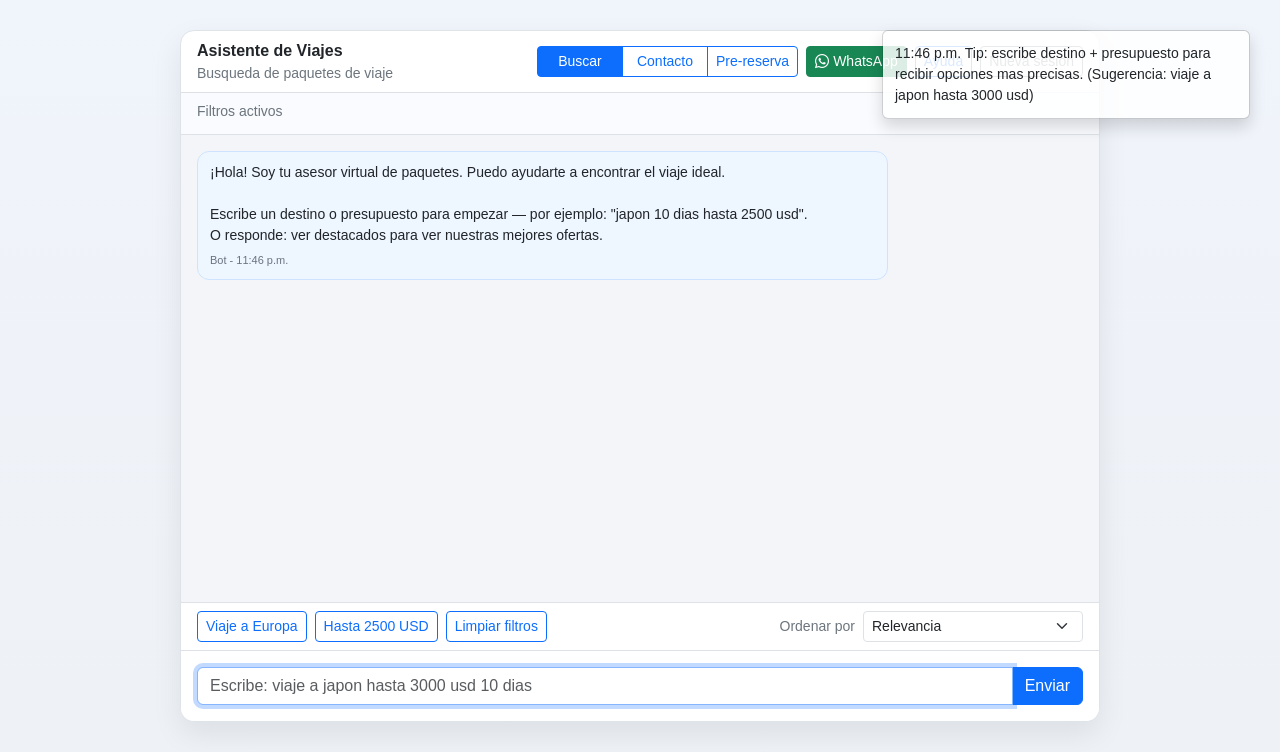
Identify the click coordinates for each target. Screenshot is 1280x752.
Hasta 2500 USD (376, 626)
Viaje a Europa (252, 626)
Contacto (665, 61)
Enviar (1047, 685)
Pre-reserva (752, 61)
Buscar (580, 61)
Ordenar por (817, 626)
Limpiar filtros (496, 626)
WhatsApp (856, 61)
